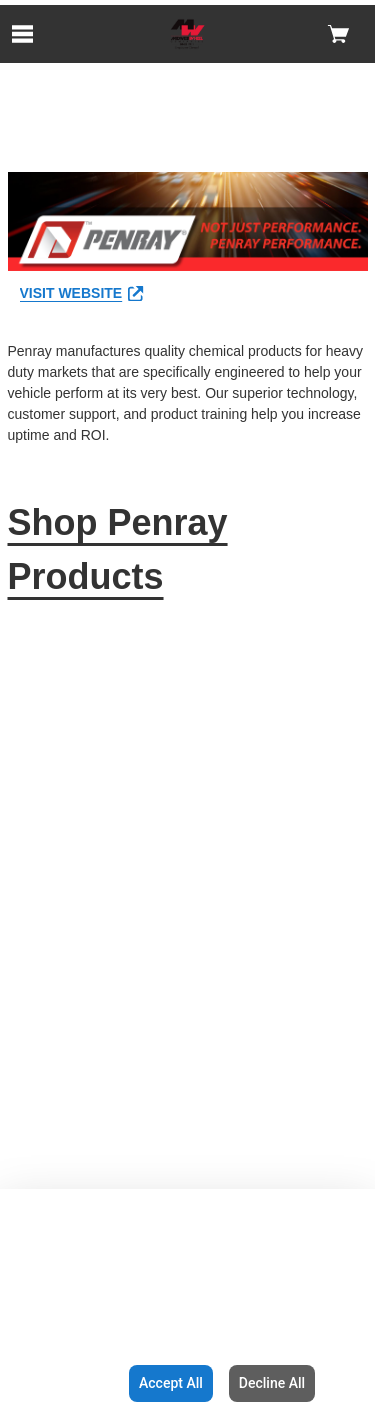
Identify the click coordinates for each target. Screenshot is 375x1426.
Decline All (272, 1383)
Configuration (60, 1383)
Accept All (171, 1383)
